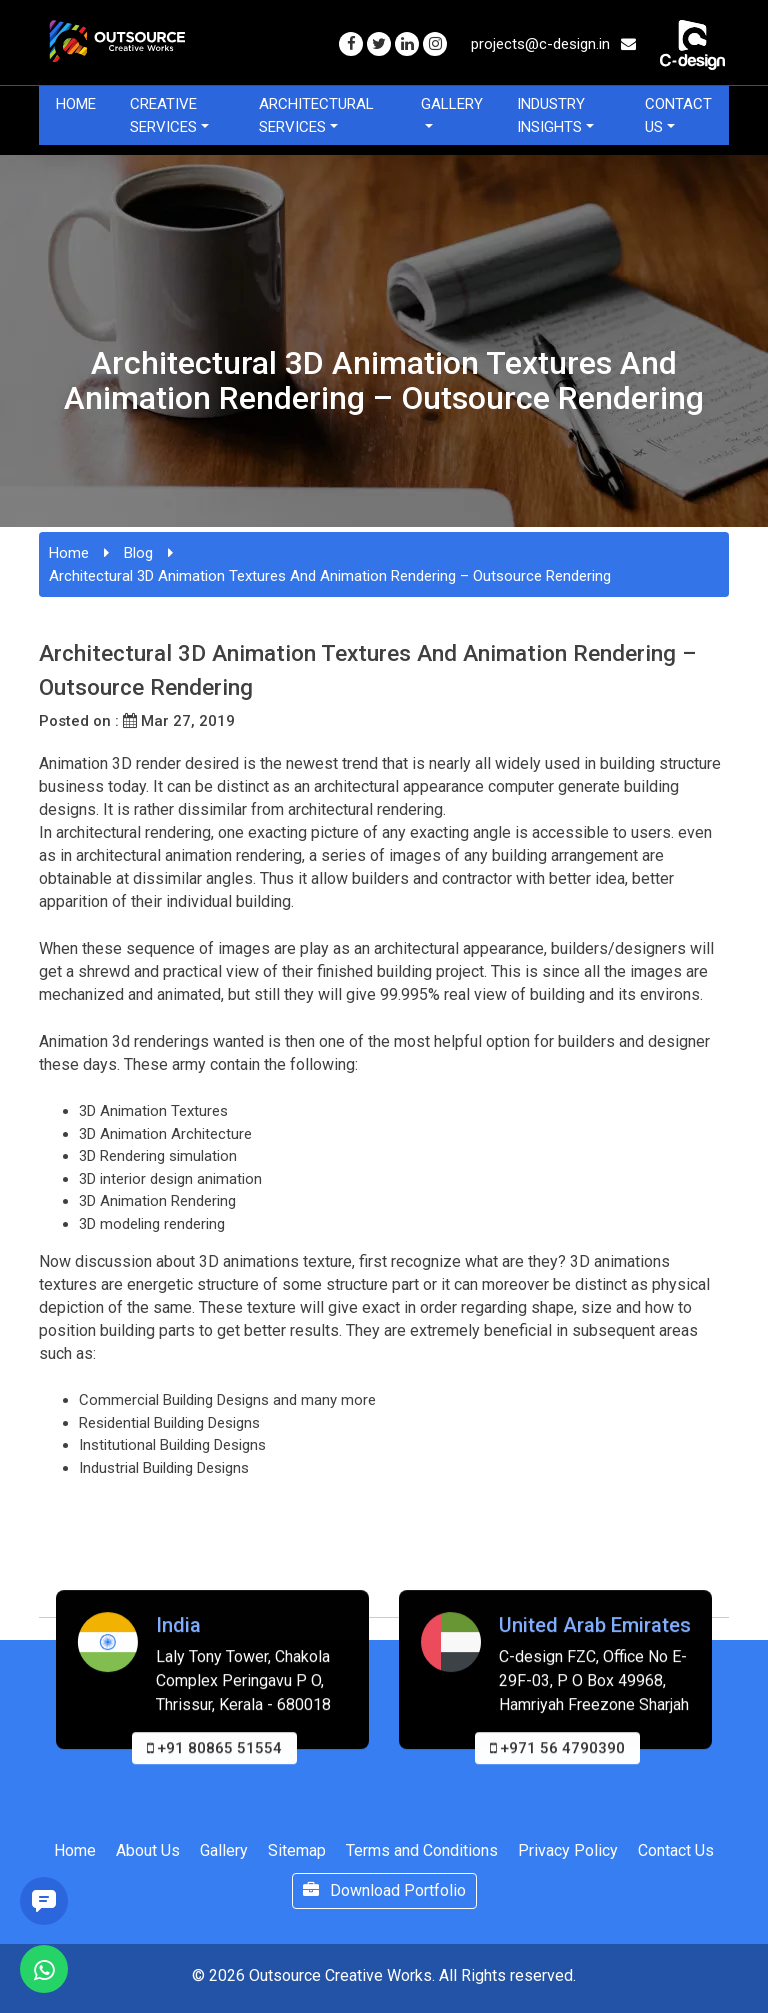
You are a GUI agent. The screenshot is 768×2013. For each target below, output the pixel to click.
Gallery (452, 104)
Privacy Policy (568, 1850)
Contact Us (678, 115)
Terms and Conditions (422, 1850)
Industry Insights (551, 115)
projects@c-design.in (553, 44)
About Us (148, 1850)
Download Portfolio (384, 1890)
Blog (138, 553)
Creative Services (163, 115)
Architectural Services (316, 115)
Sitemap (297, 1850)
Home (76, 104)
